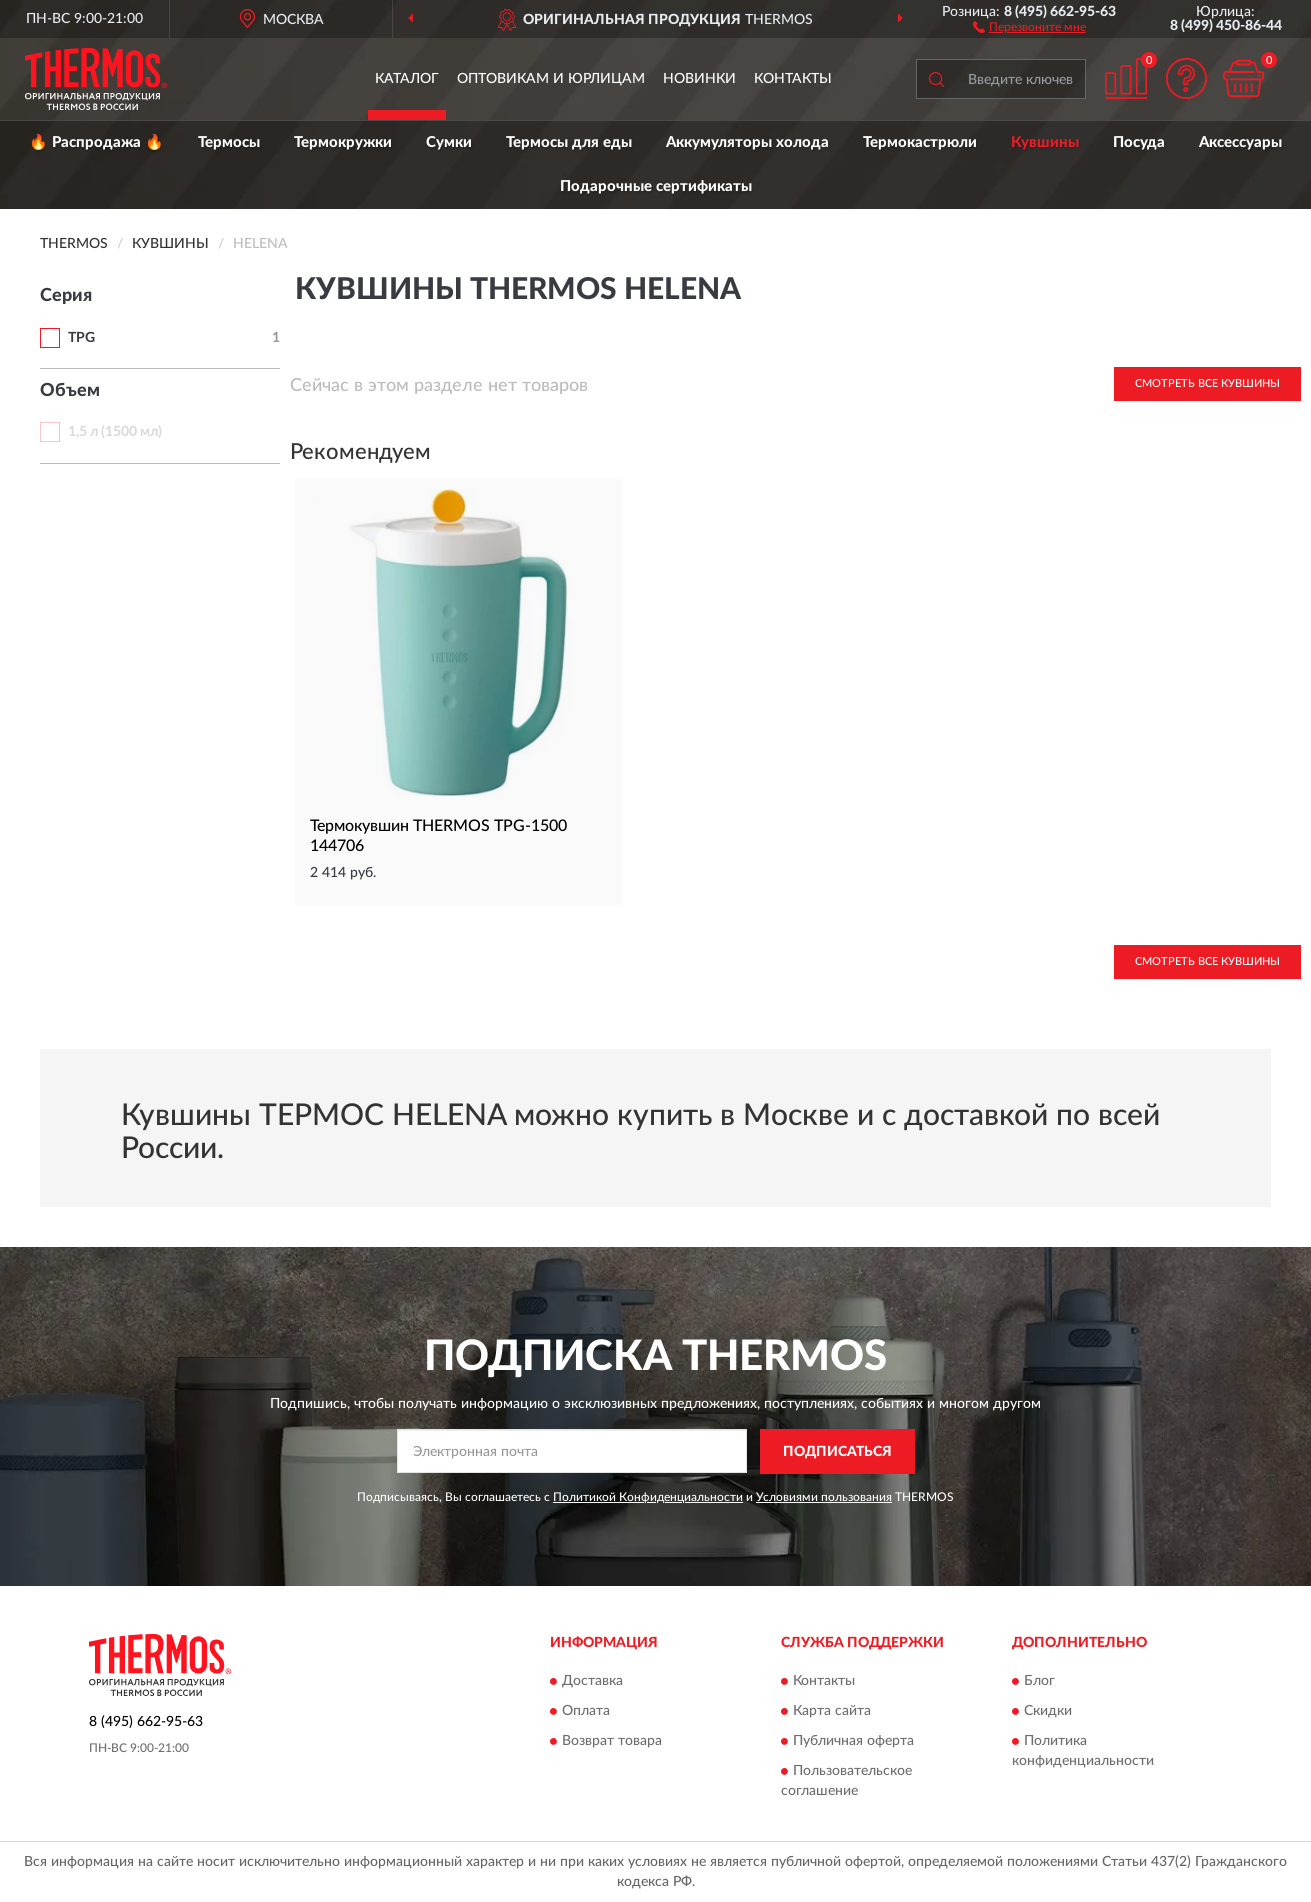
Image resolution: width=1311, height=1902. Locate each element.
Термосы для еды (569, 142)
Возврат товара (612, 1742)
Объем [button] (70, 391)
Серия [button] (66, 296)
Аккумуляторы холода (747, 142)
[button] (1029, 26)
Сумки (449, 142)
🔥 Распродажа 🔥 (96, 142)
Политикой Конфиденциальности (648, 1497)
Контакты (793, 79)
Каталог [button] (407, 79)
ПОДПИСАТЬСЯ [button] (837, 1452)
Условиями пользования (824, 1497)
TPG (81, 338)
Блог (1039, 1682)
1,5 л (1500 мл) (115, 432)
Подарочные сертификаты (656, 186)
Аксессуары (1240, 142)
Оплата (586, 1712)
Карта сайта (832, 1712)
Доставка (592, 1682)
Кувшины (1045, 142)
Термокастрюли (920, 142)
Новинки (699, 79)
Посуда (1139, 142)
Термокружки (343, 142)
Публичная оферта (853, 1742)
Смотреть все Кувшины (1207, 383)
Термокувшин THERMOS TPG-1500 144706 (438, 836)
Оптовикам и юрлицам (551, 79)
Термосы (229, 142)
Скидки (1048, 1712)
